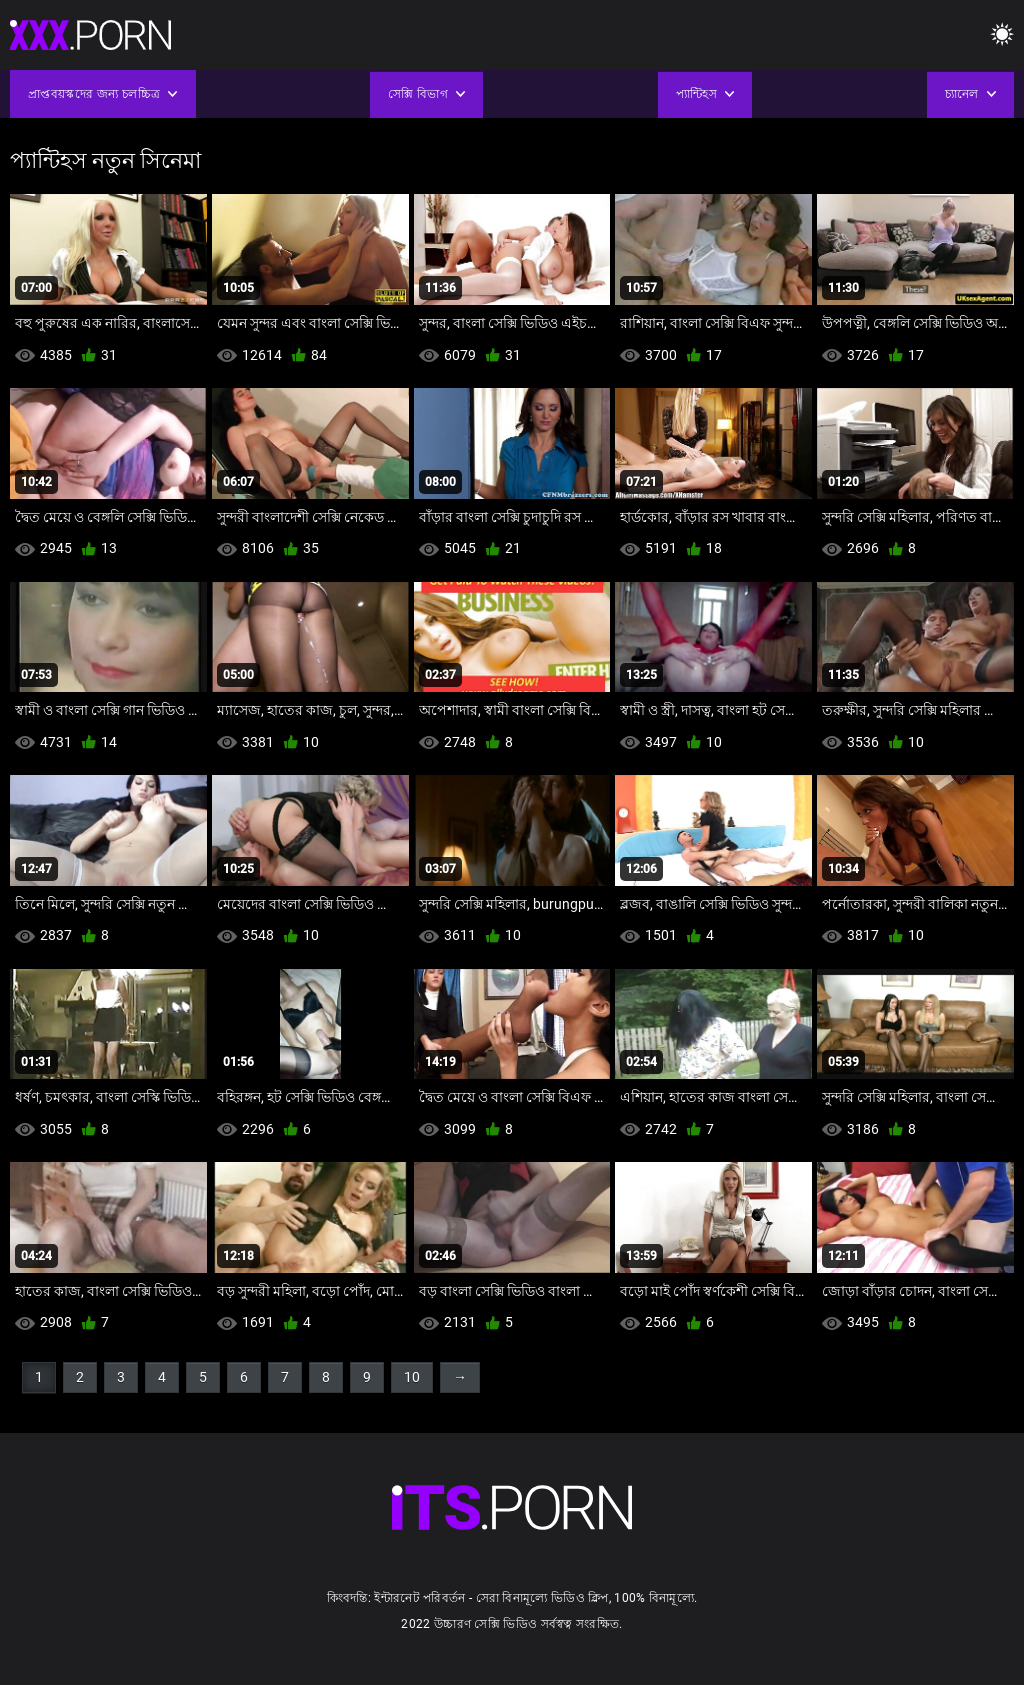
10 (412, 1377)
